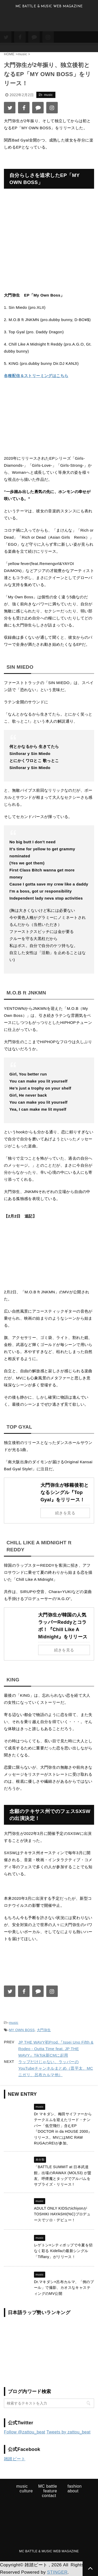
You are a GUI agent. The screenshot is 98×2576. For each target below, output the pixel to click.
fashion (74, 2486)
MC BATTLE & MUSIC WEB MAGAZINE (49, 2551)
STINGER (57, 2572)
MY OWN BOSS (22, 2030)
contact (49, 2495)
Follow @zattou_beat (24, 2432)
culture (26, 2491)
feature (50, 2491)
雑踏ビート (14, 2459)
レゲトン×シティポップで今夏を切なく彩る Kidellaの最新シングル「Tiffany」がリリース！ (63, 2251)
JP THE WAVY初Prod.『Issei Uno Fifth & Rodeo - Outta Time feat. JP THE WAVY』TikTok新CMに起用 (56, 2048)
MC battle (47, 2486)
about (72, 2491)
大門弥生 (44, 2030)
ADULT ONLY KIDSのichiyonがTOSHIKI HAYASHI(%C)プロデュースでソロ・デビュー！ (62, 2214)
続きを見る (65, 1513)
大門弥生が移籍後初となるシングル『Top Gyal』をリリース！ (65, 1492)
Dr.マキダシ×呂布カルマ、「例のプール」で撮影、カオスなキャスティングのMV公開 (64, 2288)
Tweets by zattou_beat (69, 2432)
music (13, 2023)
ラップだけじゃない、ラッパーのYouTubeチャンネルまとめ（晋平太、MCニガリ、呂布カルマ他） (55, 2068)
